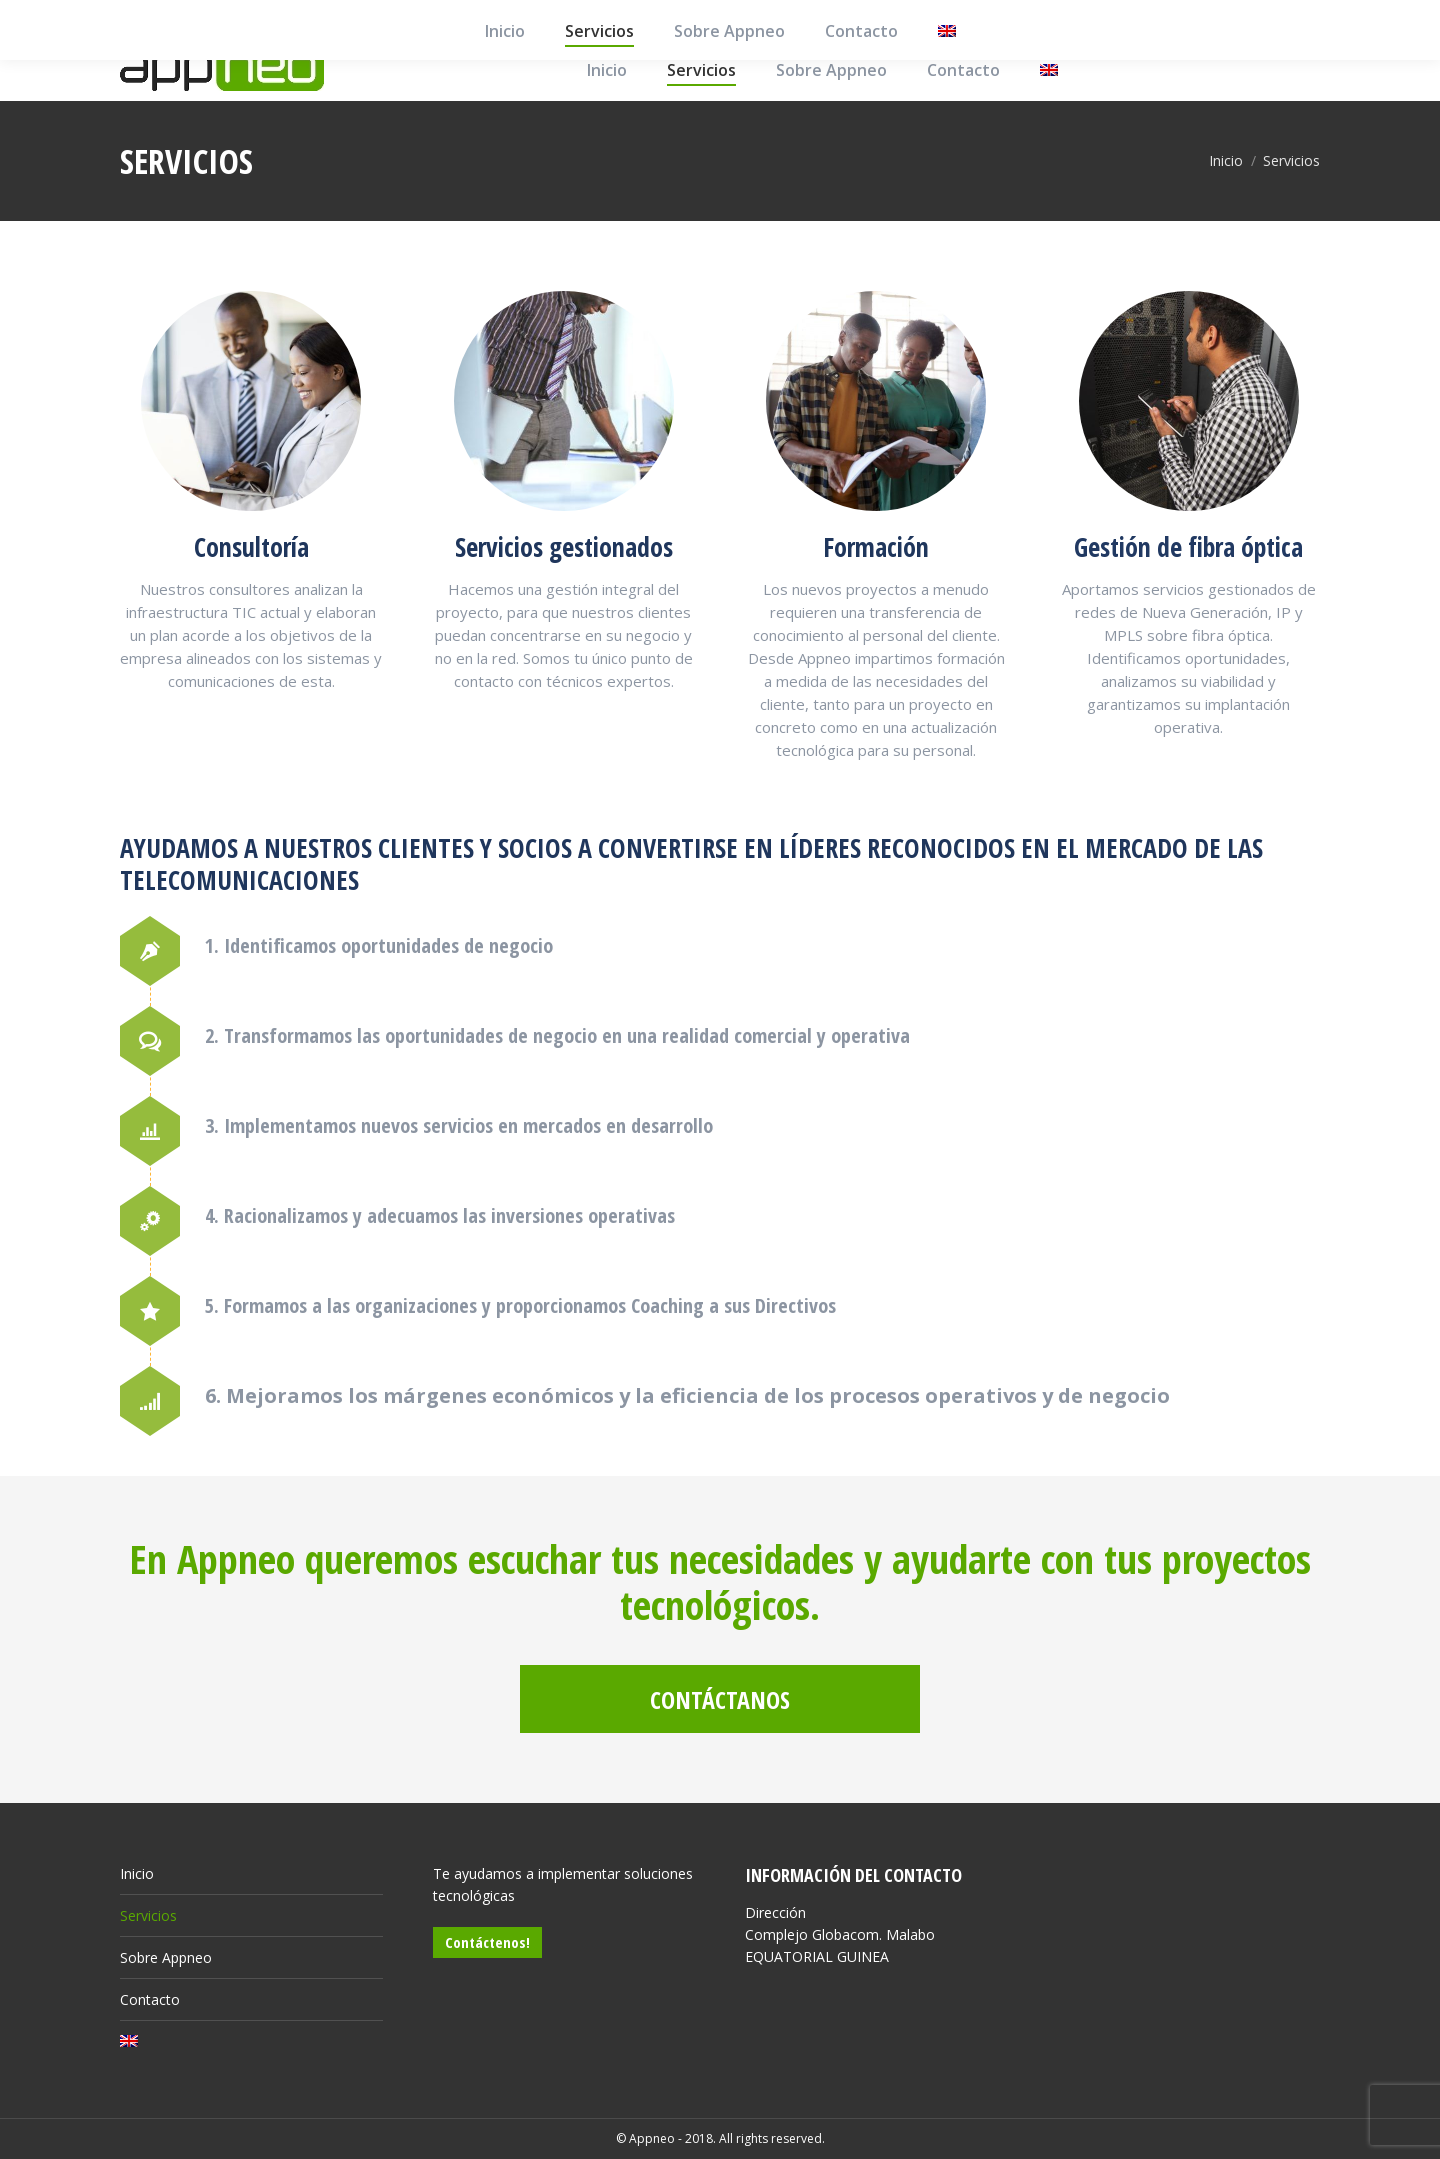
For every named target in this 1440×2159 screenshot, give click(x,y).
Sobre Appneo (166, 1957)
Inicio (137, 1873)
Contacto (150, 1999)
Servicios (148, 1915)
